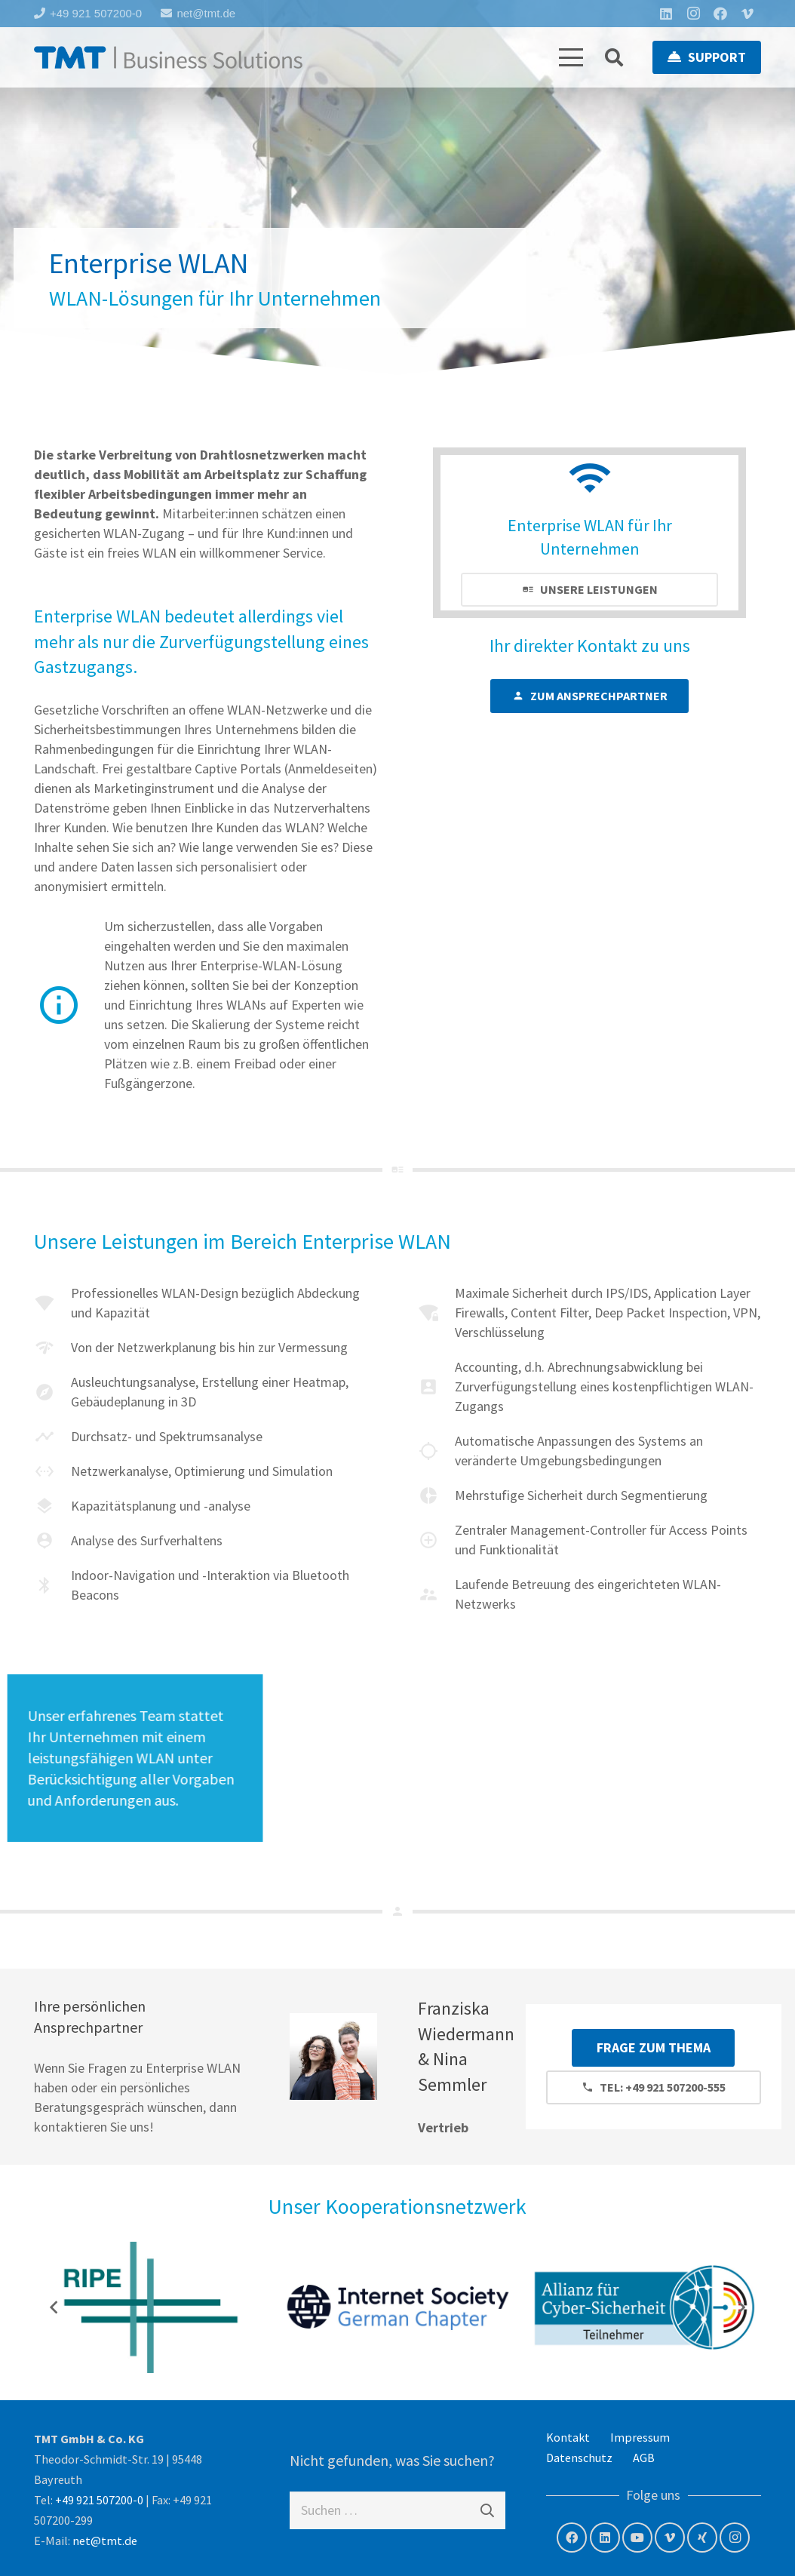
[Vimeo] (747, 13)
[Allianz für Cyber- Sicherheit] (644, 2307)
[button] (571, 57)
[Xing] (702, 2537)
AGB (644, 2457)
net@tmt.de (104, 2540)
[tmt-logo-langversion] (168, 57)
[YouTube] (637, 2537)
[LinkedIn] (666, 13)
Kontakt (568, 2437)
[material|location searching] (436, 1451)
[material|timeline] (52, 1436)
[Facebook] (720, 13)
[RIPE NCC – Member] (150, 2307)
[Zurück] (54, 2307)
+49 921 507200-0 (99, 2499)
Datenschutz (579, 2457)
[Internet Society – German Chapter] (397, 2307)
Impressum (640, 2437)
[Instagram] (693, 13)
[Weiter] (741, 2307)
